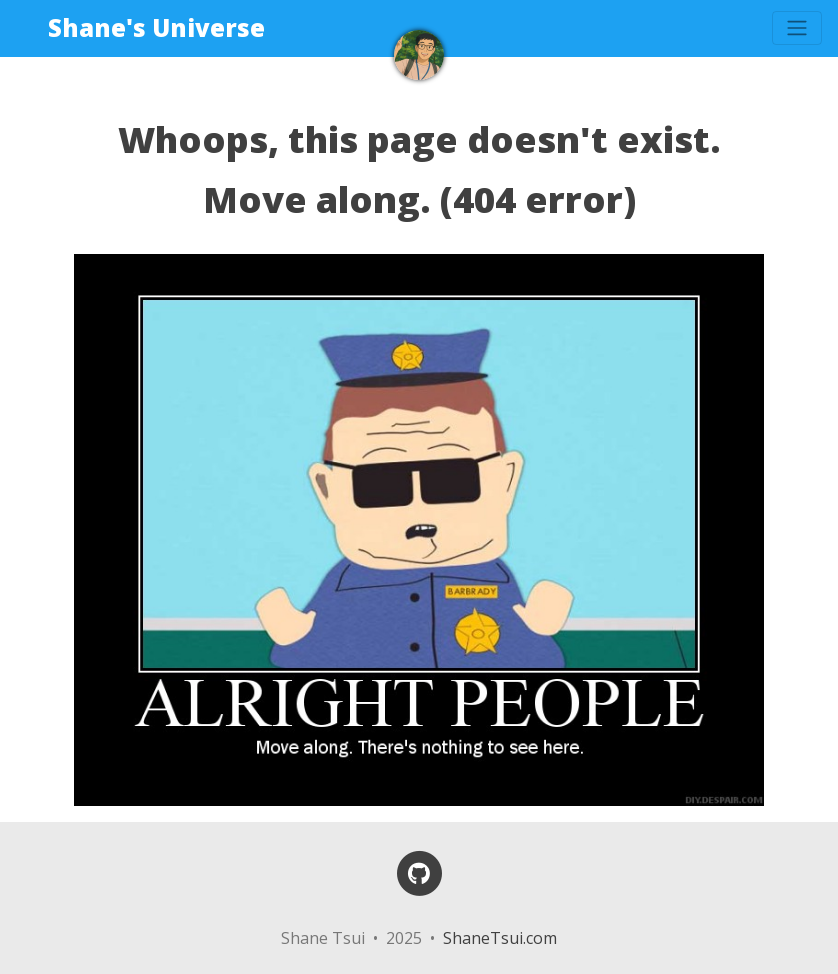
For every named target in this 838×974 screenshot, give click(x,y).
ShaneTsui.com (500, 938)
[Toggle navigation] (797, 28)
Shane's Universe (156, 27)
